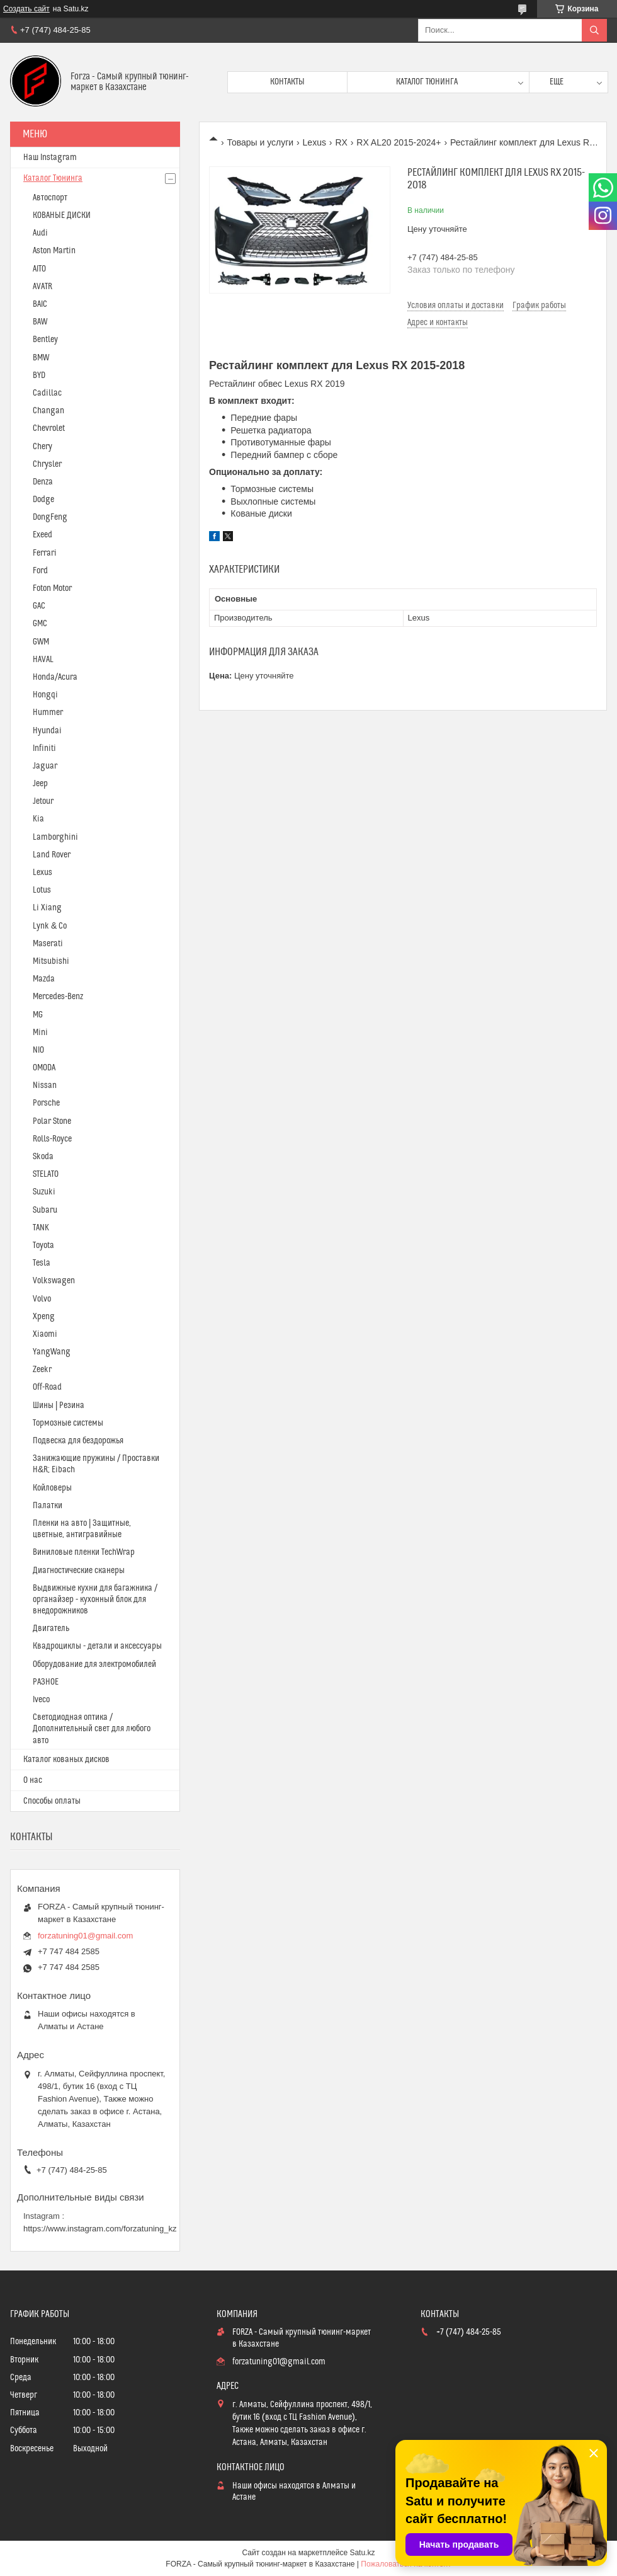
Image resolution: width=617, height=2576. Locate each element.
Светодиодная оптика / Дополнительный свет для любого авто (91, 1728)
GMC (40, 624)
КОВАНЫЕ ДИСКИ (62, 215)
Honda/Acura (55, 677)
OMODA (44, 1068)
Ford (40, 571)
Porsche (46, 1103)
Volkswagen (54, 1281)
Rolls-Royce (52, 1139)
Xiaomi (45, 1334)
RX (341, 142)
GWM (41, 642)
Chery (42, 447)
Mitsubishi (51, 961)
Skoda (43, 1157)
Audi (40, 233)
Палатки (47, 1506)
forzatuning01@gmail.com (85, 1935)
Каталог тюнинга (427, 82)
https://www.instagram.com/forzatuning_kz (100, 2228)
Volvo (42, 1299)
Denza (43, 482)
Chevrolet (49, 428)
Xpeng (44, 1317)
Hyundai (47, 731)
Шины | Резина (58, 1405)
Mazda (44, 979)
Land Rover (52, 855)
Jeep (40, 784)
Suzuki (44, 1192)
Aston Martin (54, 251)
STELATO (46, 1174)
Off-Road (47, 1387)
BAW (40, 322)
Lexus (314, 142)
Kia (38, 819)
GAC (39, 606)
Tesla (41, 1263)
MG (38, 1015)
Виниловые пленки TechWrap (84, 1552)
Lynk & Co (50, 926)
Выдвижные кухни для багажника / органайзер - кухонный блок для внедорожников (95, 1599)
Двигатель (51, 1628)
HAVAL (43, 660)
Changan (48, 411)
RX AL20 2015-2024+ (398, 142)
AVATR (42, 287)
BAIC (40, 304)
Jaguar (45, 766)
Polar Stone (52, 1121)
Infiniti (44, 748)
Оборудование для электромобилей (94, 1664)
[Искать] (594, 30)
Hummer (48, 712)
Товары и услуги (260, 142)
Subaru (45, 1210)
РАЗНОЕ (46, 1682)
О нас (32, 1780)
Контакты (287, 82)
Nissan (45, 1085)
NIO (38, 1050)
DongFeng (50, 517)
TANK (41, 1228)
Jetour (43, 801)
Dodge (43, 500)
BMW (41, 358)
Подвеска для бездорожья (78, 1441)
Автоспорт (50, 198)
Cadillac (47, 393)
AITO (39, 269)
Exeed (42, 535)
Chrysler (47, 464)
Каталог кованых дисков (66, 1760)
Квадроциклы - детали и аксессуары (97, 1646)
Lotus (42, 890)
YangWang (52, 1352)
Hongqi (45, 695)
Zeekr (42, 1370)
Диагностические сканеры (79, 1571)
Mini (40, 1033)
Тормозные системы (68, 1423)
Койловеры (52, 1488)
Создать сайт (26, 8)
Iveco (41, 1700)
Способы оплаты (52, 1801)
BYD (39, 375)
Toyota (43, 1245)
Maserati (48, 944)
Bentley (45, 340)
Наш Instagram (50, 157)
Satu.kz (362, 2552)
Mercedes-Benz (58, 997)
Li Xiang (47, 908)
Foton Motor (52, 588)
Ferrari (45, 553)
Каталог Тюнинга (52, 178)
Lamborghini (55, 837)
